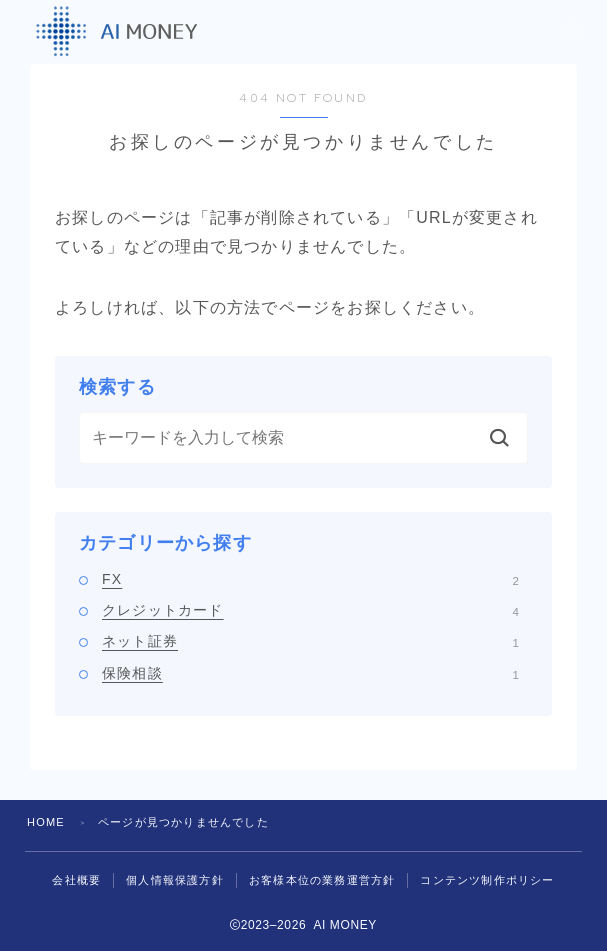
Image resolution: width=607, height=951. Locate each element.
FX (310, 579)
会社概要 (76, 880)
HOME (46, 822)
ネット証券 (310, 641)
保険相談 (310, 673)
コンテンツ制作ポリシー (487, 880)
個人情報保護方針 (175, 880)
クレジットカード (310, 610)
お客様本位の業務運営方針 (322, 880)
